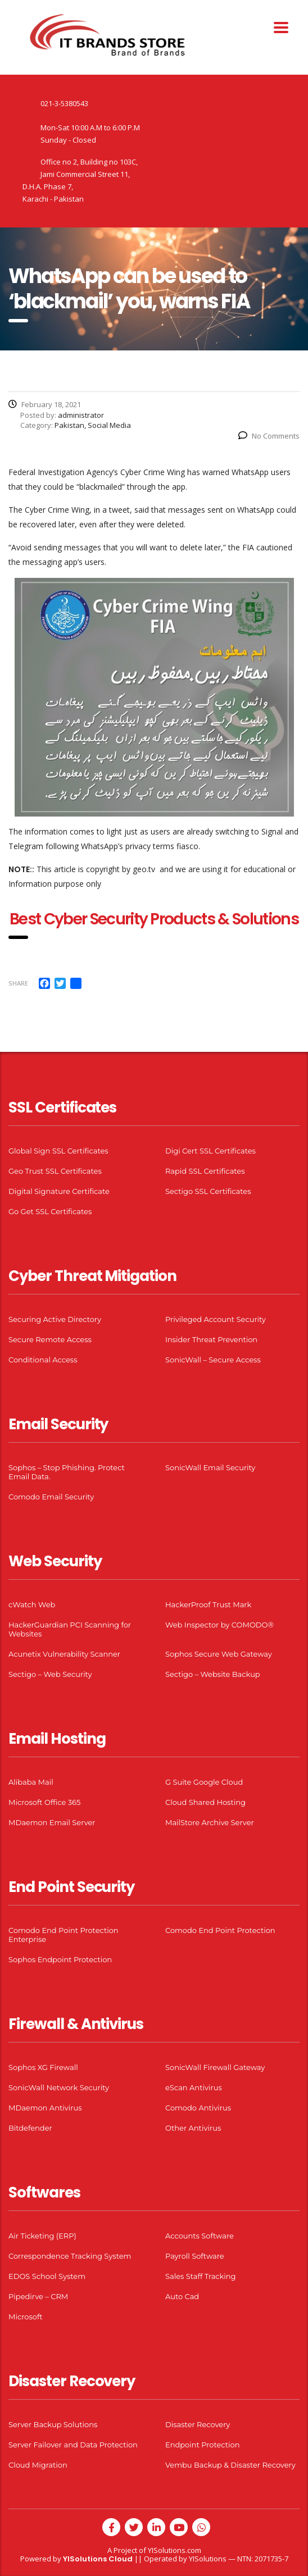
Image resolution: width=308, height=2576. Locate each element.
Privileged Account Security (215, 1319)
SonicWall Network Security (58, 2087)
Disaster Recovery (197, 2424)
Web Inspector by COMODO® (219, 1624)
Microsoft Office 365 (44, 1802)
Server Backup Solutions (52, 2424)
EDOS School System (46, 2276)
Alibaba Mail (30, 1781)
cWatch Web (31, 1604)
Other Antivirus (193, 2127)
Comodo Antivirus (198, 2107)
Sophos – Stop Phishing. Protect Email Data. (66, 1472)
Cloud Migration (37, 2464)
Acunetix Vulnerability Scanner (64, 1653)
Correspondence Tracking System (69, 2255)
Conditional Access (43, 1359)
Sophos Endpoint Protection (60, 1959)
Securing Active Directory (54, 1319)
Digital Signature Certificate (59, 1191)
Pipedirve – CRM (38, 2296)
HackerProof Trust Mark (208, 1604)
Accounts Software (199, 2235)
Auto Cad (182, 2296)
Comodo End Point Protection (220, 1930)
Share (18, 983)
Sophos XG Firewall (43, 2067)
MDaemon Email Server (52, 1822)
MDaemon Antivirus (45, 2107)
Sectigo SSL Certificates (208, 1191)
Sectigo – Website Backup (212, 1674)
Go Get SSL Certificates (50, 1211)
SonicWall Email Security (210, 1467)
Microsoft (25, 2316)
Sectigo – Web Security (50, 1674)
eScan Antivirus (193, 2087)
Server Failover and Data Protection (73, 2444)
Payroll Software (194, 2255)
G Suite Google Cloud (204, 1781)
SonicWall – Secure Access (213, 1359)
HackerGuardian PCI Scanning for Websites (69, 1629)
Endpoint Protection (202, 2444)
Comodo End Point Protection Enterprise (63, 1935)
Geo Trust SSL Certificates (55, 1170)
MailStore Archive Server (209, 1822)
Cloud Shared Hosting (205, 1802)
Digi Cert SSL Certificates (210, 1150)
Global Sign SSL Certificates (58, 1150)
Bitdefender (30, 2127)
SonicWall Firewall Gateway (215, 2067)
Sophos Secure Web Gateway (218, 1653)
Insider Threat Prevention (211, 1339)
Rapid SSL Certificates (205, 1170)
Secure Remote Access (50, 1339)
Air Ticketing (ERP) (42, 2235)
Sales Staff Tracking (200, 2276)
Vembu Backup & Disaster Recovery (230, 2464)
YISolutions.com (174, 2550)
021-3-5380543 (64, 103)
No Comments (269, 436)
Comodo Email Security (51, 1496)
